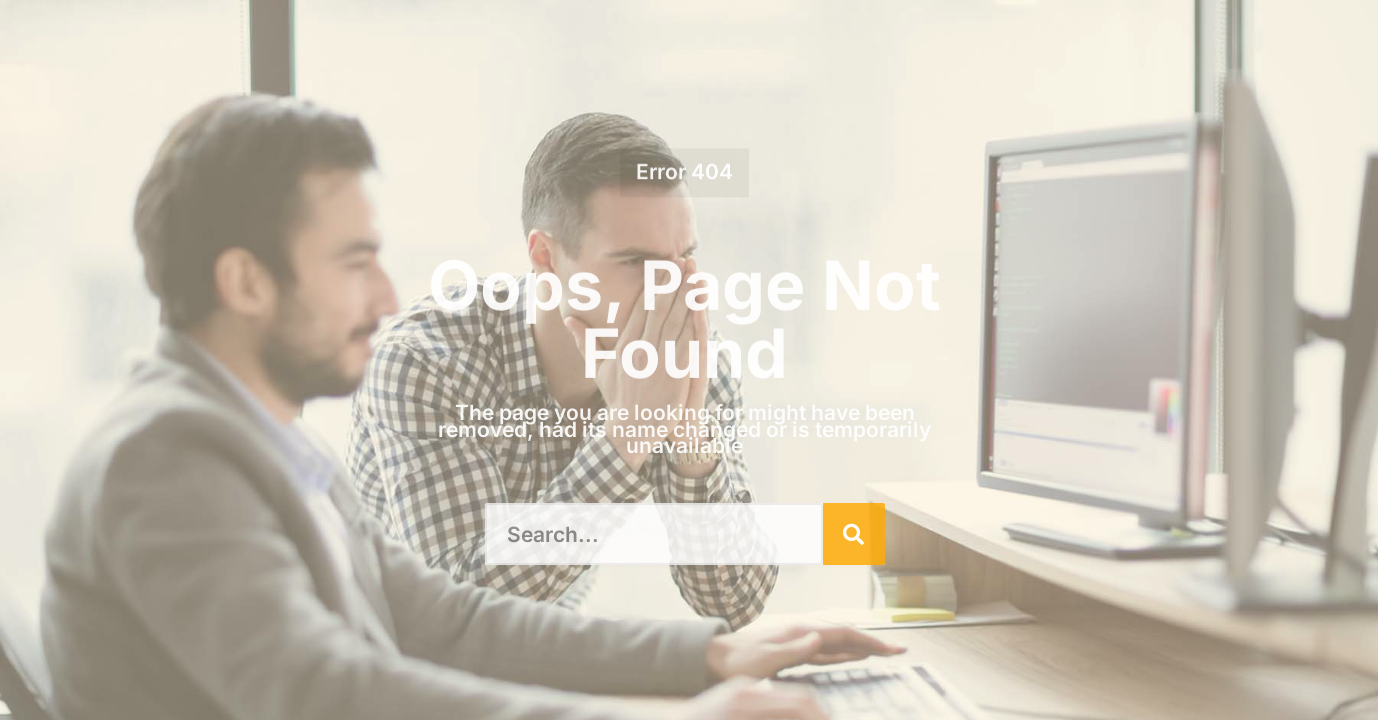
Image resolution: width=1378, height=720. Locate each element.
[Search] (854, 534)
